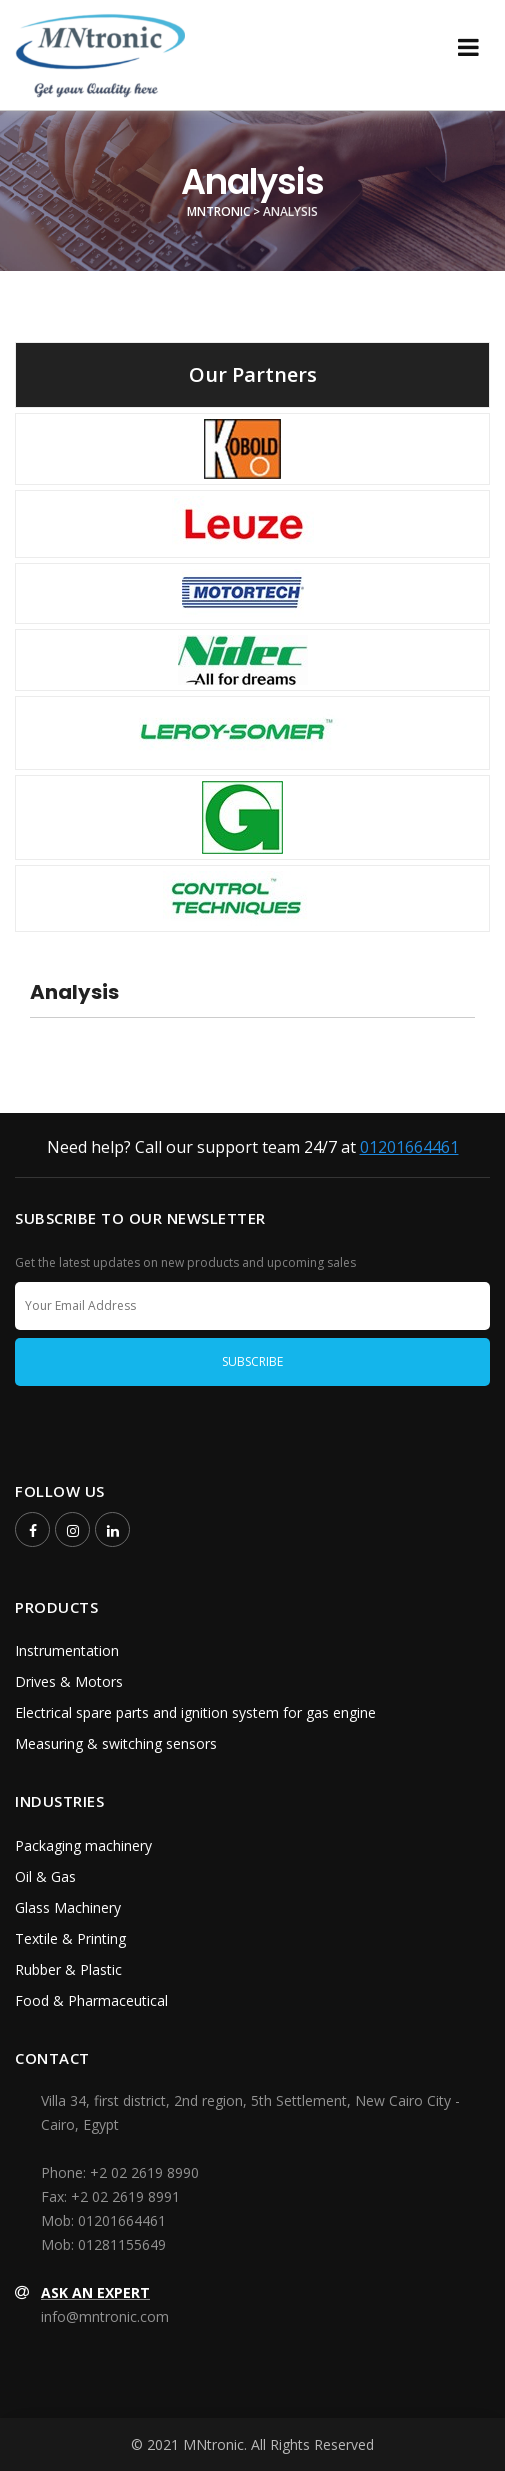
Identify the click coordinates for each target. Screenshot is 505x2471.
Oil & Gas (45, 1876)
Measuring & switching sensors (116, 1743)
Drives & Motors (69, 1681)
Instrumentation (67, 1650)
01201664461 (409, 1147)
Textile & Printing (70, 1938)
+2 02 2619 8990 (144, 2172)
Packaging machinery (83, 1845)
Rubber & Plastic (68, 1969)
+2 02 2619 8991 (125, 2196)
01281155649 (122, 2244)
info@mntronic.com (105, 2316)
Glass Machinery (68, 1907)
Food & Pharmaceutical (91, 2000)
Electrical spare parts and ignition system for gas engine (195, 1712)
